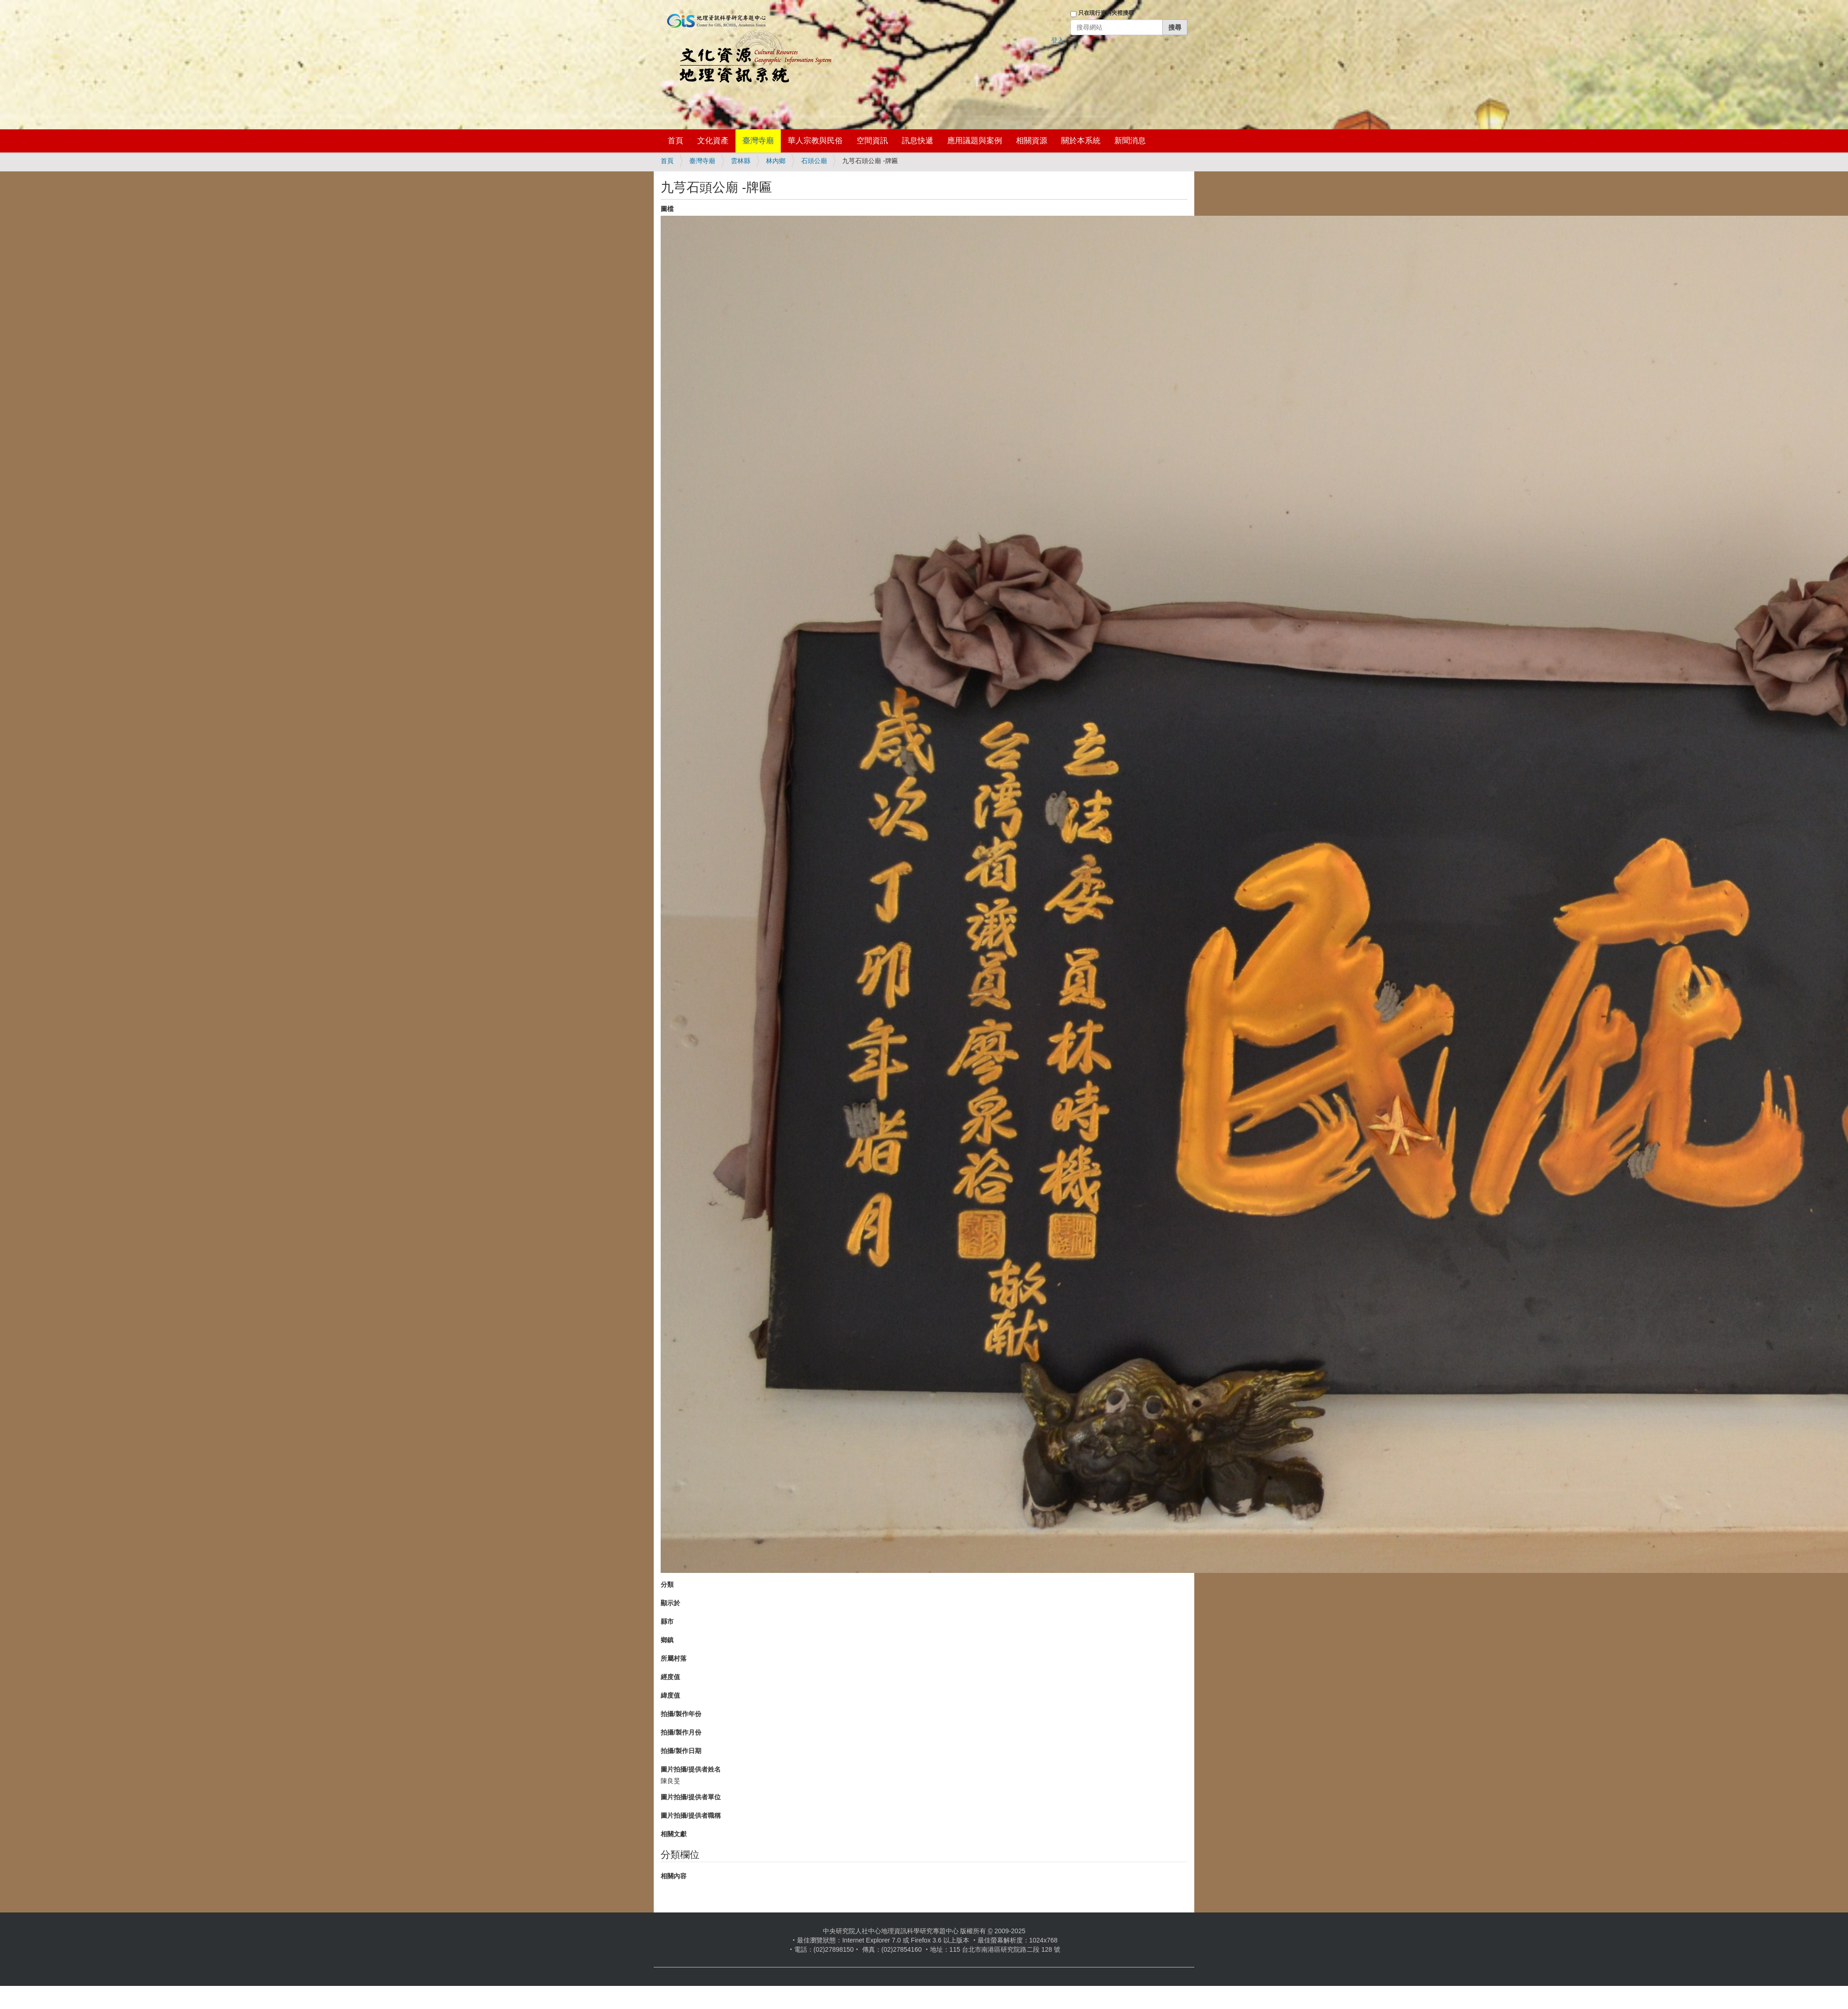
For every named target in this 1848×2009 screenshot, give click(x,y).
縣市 (667, 1621)
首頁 (675, 140)
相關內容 (674, 1876)
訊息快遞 (917, 140)
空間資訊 (872, 140)
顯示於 (670, 1603)
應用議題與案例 (974, 140)
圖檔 (667, 208)
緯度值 (670, 1695)
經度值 (670, 1677)
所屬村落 (674, 1658)
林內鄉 (775, 160)
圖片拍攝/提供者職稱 (691, 1815)
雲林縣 (740, 160)
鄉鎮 (667, 1640)
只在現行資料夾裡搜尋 (1106, 13)
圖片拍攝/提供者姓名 (691, 1769)
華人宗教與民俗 (815, 140)
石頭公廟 (814, 160)
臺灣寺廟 (758, 140)
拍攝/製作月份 (681, 1732)
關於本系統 (1080, 140)
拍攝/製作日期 (681, 1750)
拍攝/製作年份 (681, 1714)
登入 (1057, 40)
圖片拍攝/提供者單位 (691, 1797)
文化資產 (713, 140)
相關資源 (1031, 140)
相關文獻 (674, 1834)
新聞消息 (1130, 140)
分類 (667, 1584)
